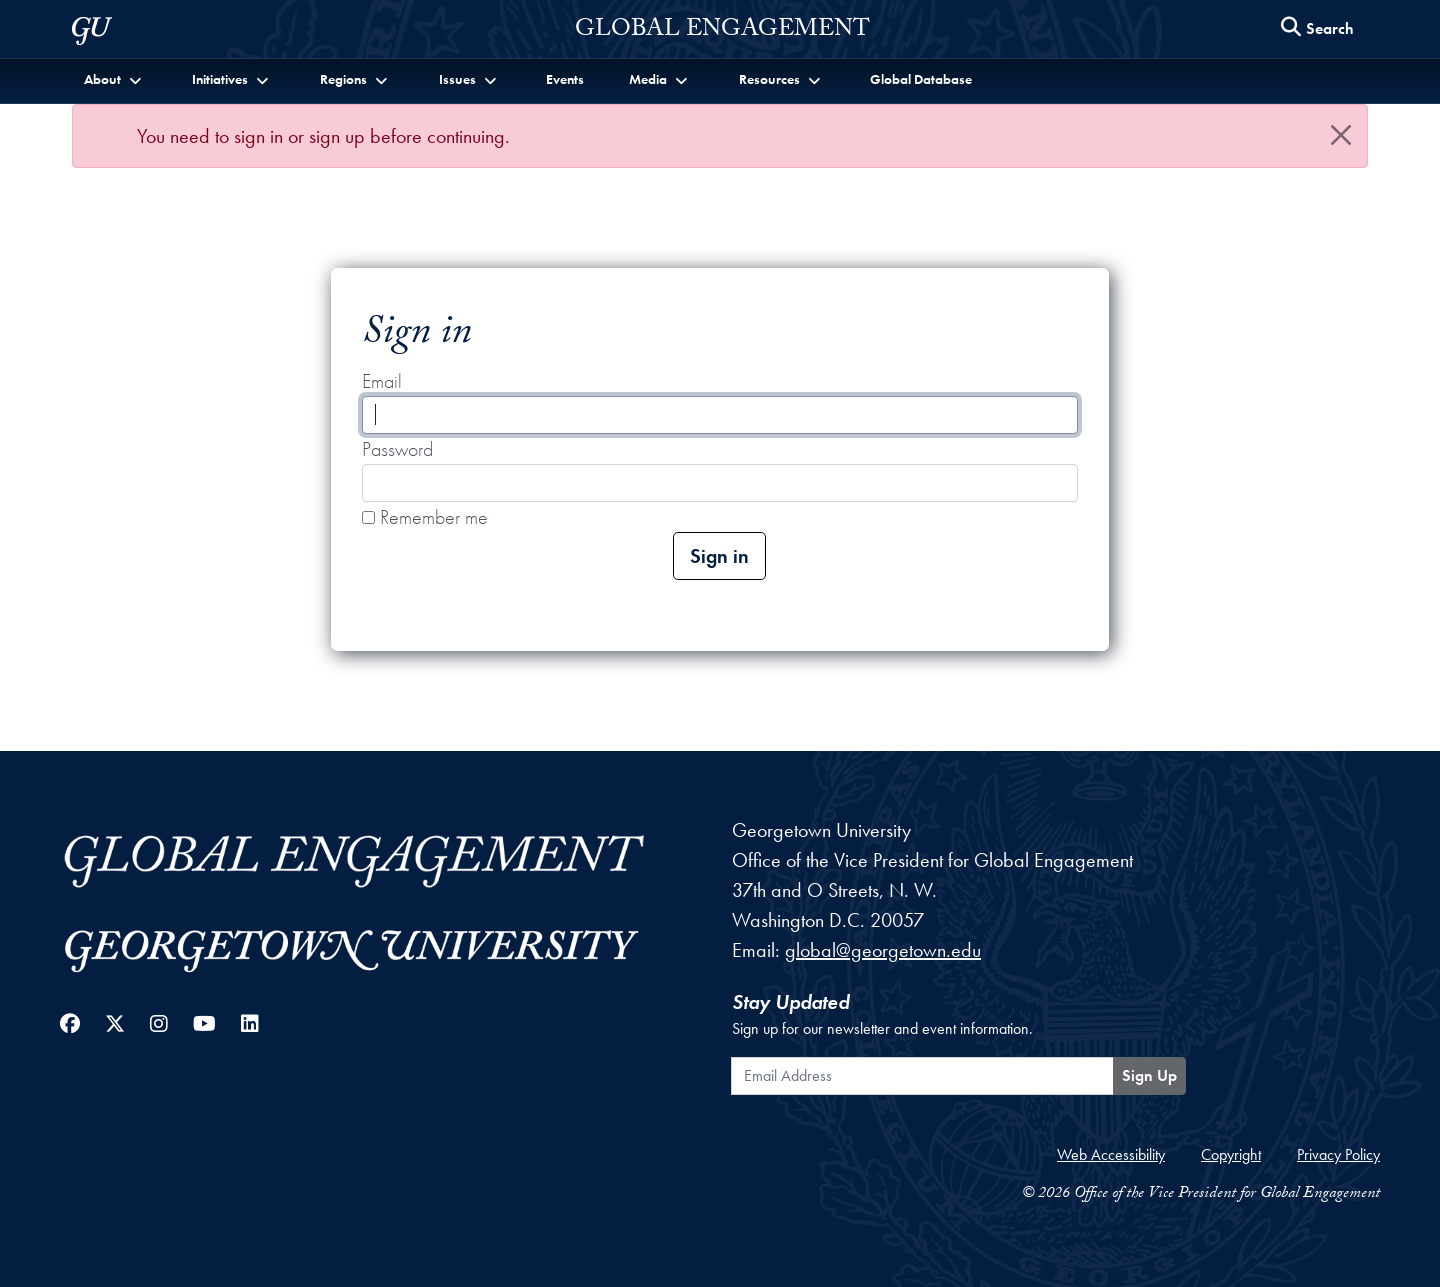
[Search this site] (1318, 29)
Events (565, 79)
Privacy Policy (1338, 1154)
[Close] (1341, 135)
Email (382, 381)
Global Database (921, 79)
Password (397, 449)
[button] (114, 79)
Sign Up (1149, 1075)
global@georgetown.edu (883, 950)
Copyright (1231, 1154)
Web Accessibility (1111, 1154)
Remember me (425, 517)
